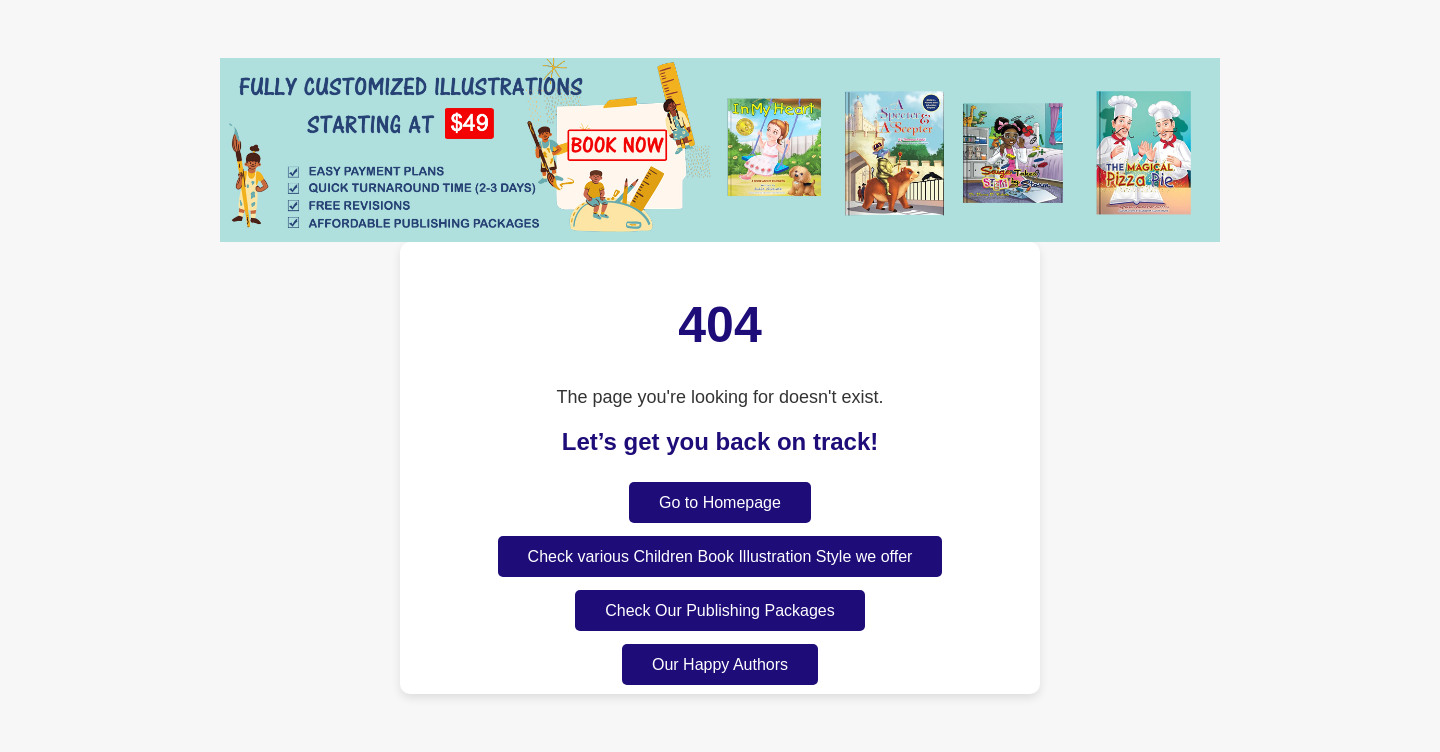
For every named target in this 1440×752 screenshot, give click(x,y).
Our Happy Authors (720, 664)
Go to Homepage (720, 502)
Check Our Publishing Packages (719, 610)
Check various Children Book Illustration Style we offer (720, 556)
